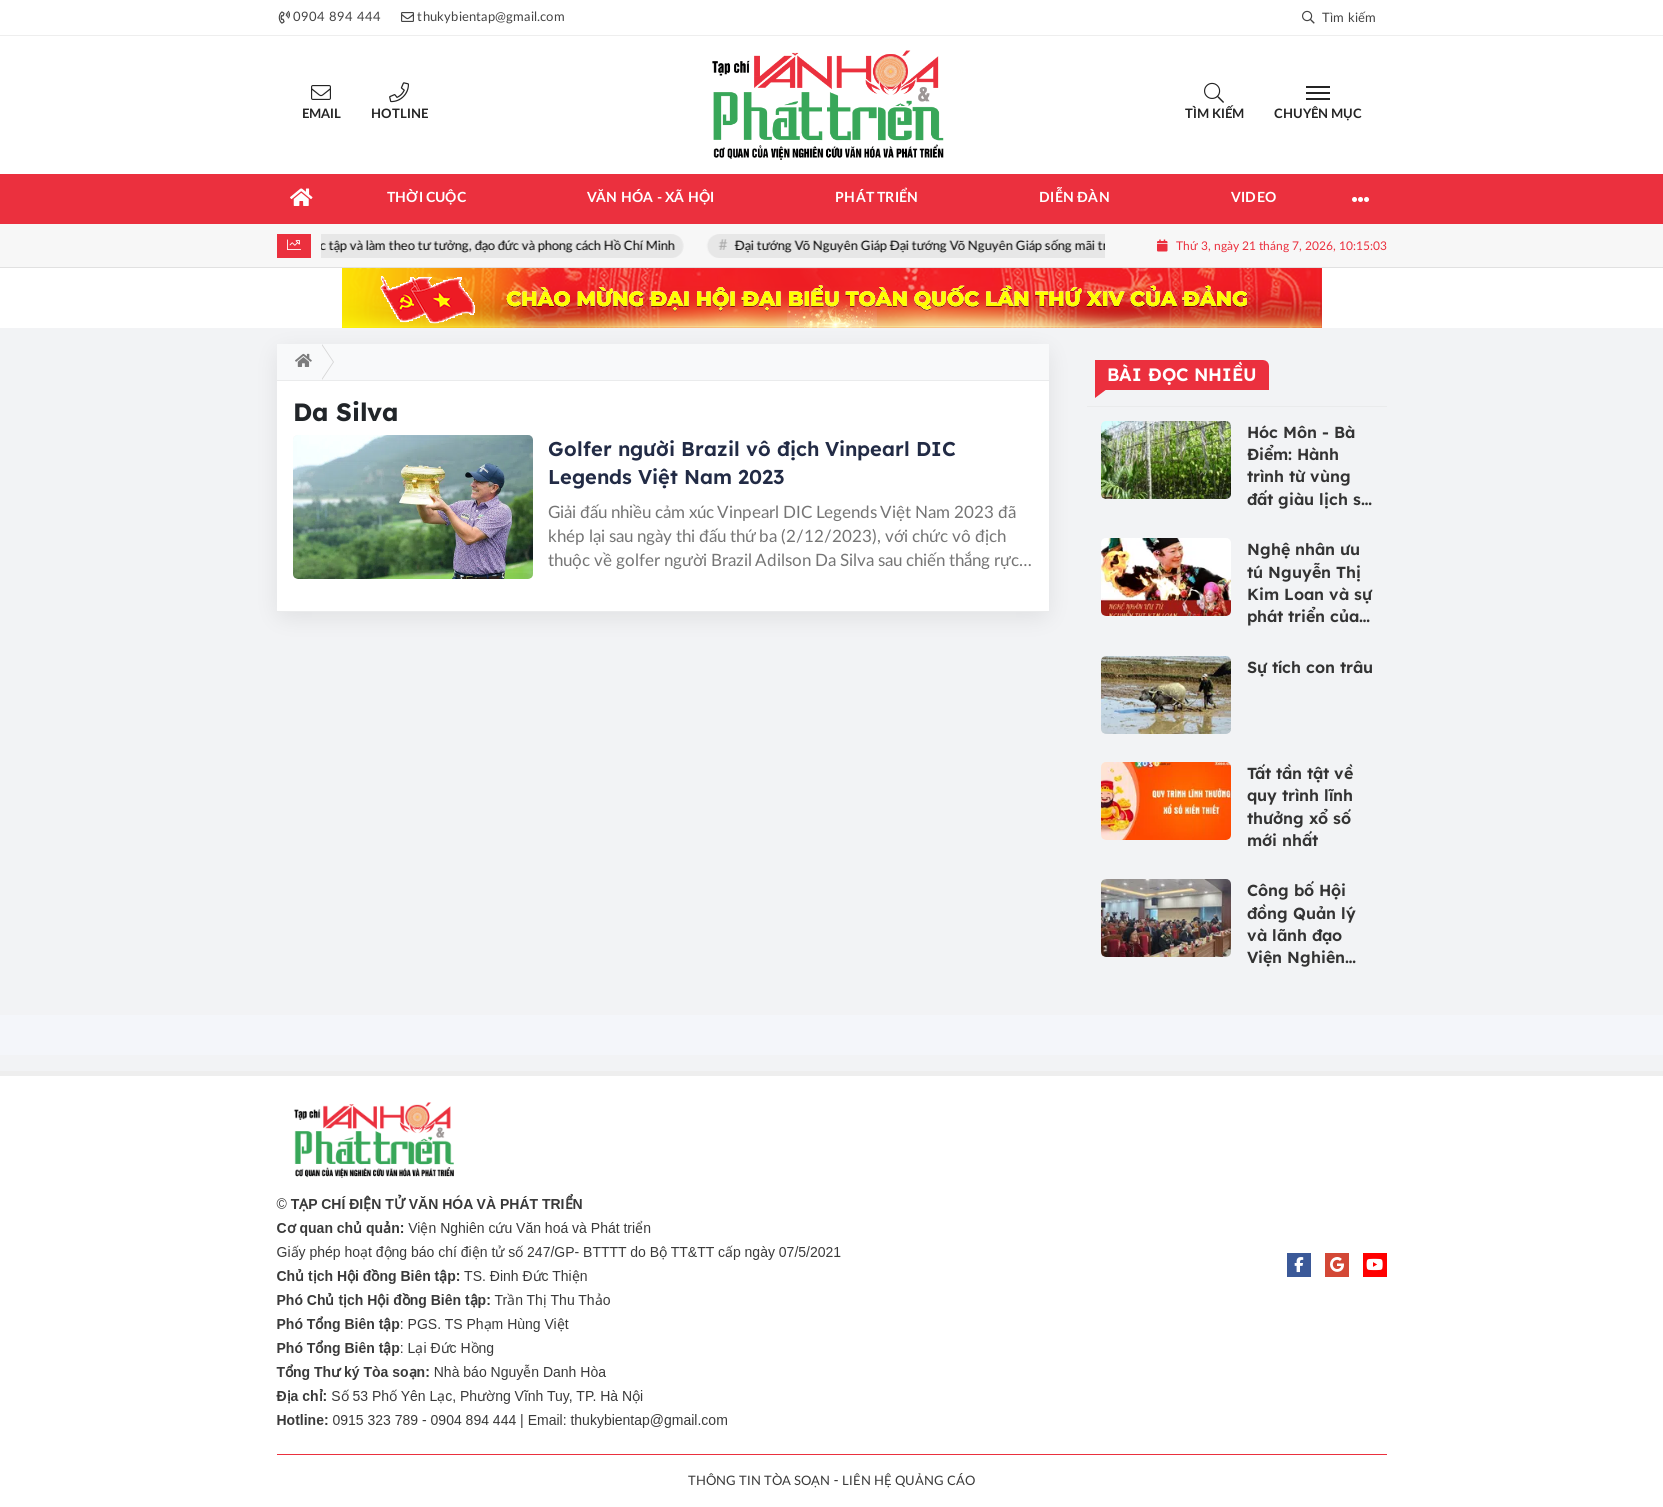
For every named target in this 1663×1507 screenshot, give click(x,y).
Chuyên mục (1318, 114)
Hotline (399, 114)
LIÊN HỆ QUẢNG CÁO (908, 1481)
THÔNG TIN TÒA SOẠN (759, 1481)
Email (321, 114)
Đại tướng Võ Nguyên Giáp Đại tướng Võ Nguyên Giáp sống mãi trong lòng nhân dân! (982, 246)
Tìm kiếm (1214, 114)
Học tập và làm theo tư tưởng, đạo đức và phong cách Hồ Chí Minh (497, 246)
